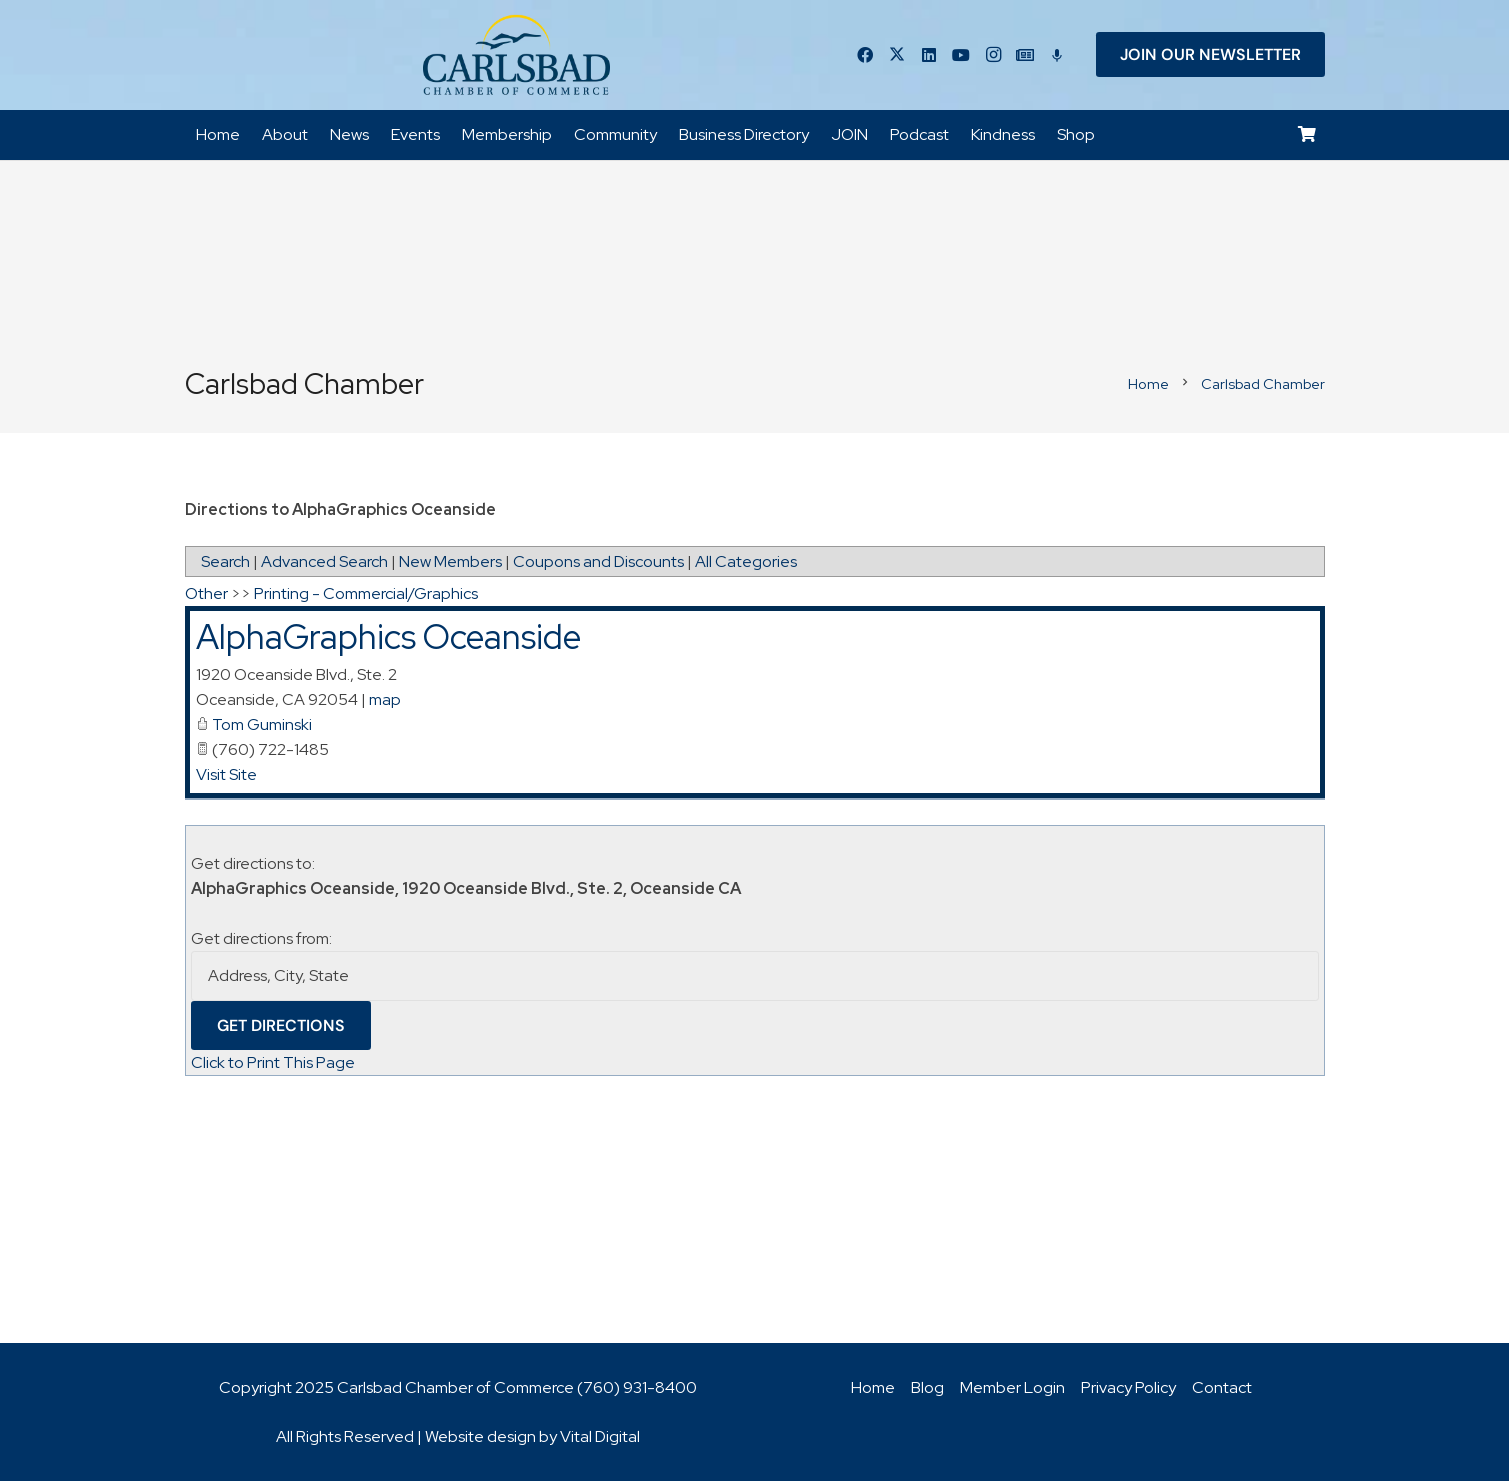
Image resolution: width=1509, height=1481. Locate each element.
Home (873, 1387)
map (385, 699)
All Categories (746, 562)
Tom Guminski (262, 724)
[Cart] (1306, 135)
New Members (450, 562)
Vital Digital (600, 1436)
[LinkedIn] (929, 55)
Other (206, 594)
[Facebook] (865, 55)
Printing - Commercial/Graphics (366, 594)
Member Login (1012, 1387)
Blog (927, 1387)
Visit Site (226, 774)
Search (225, 562)
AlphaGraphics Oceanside (388, 637)
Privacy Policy (1128, 1387)
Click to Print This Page (273, 1062)
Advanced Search (324, 562)
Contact (1222, 1387)
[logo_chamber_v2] (517, 55)
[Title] (1025, 55)
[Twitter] (897, 55)
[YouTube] (961, 55)
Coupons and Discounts (598, 562)
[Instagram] (993, 55)
